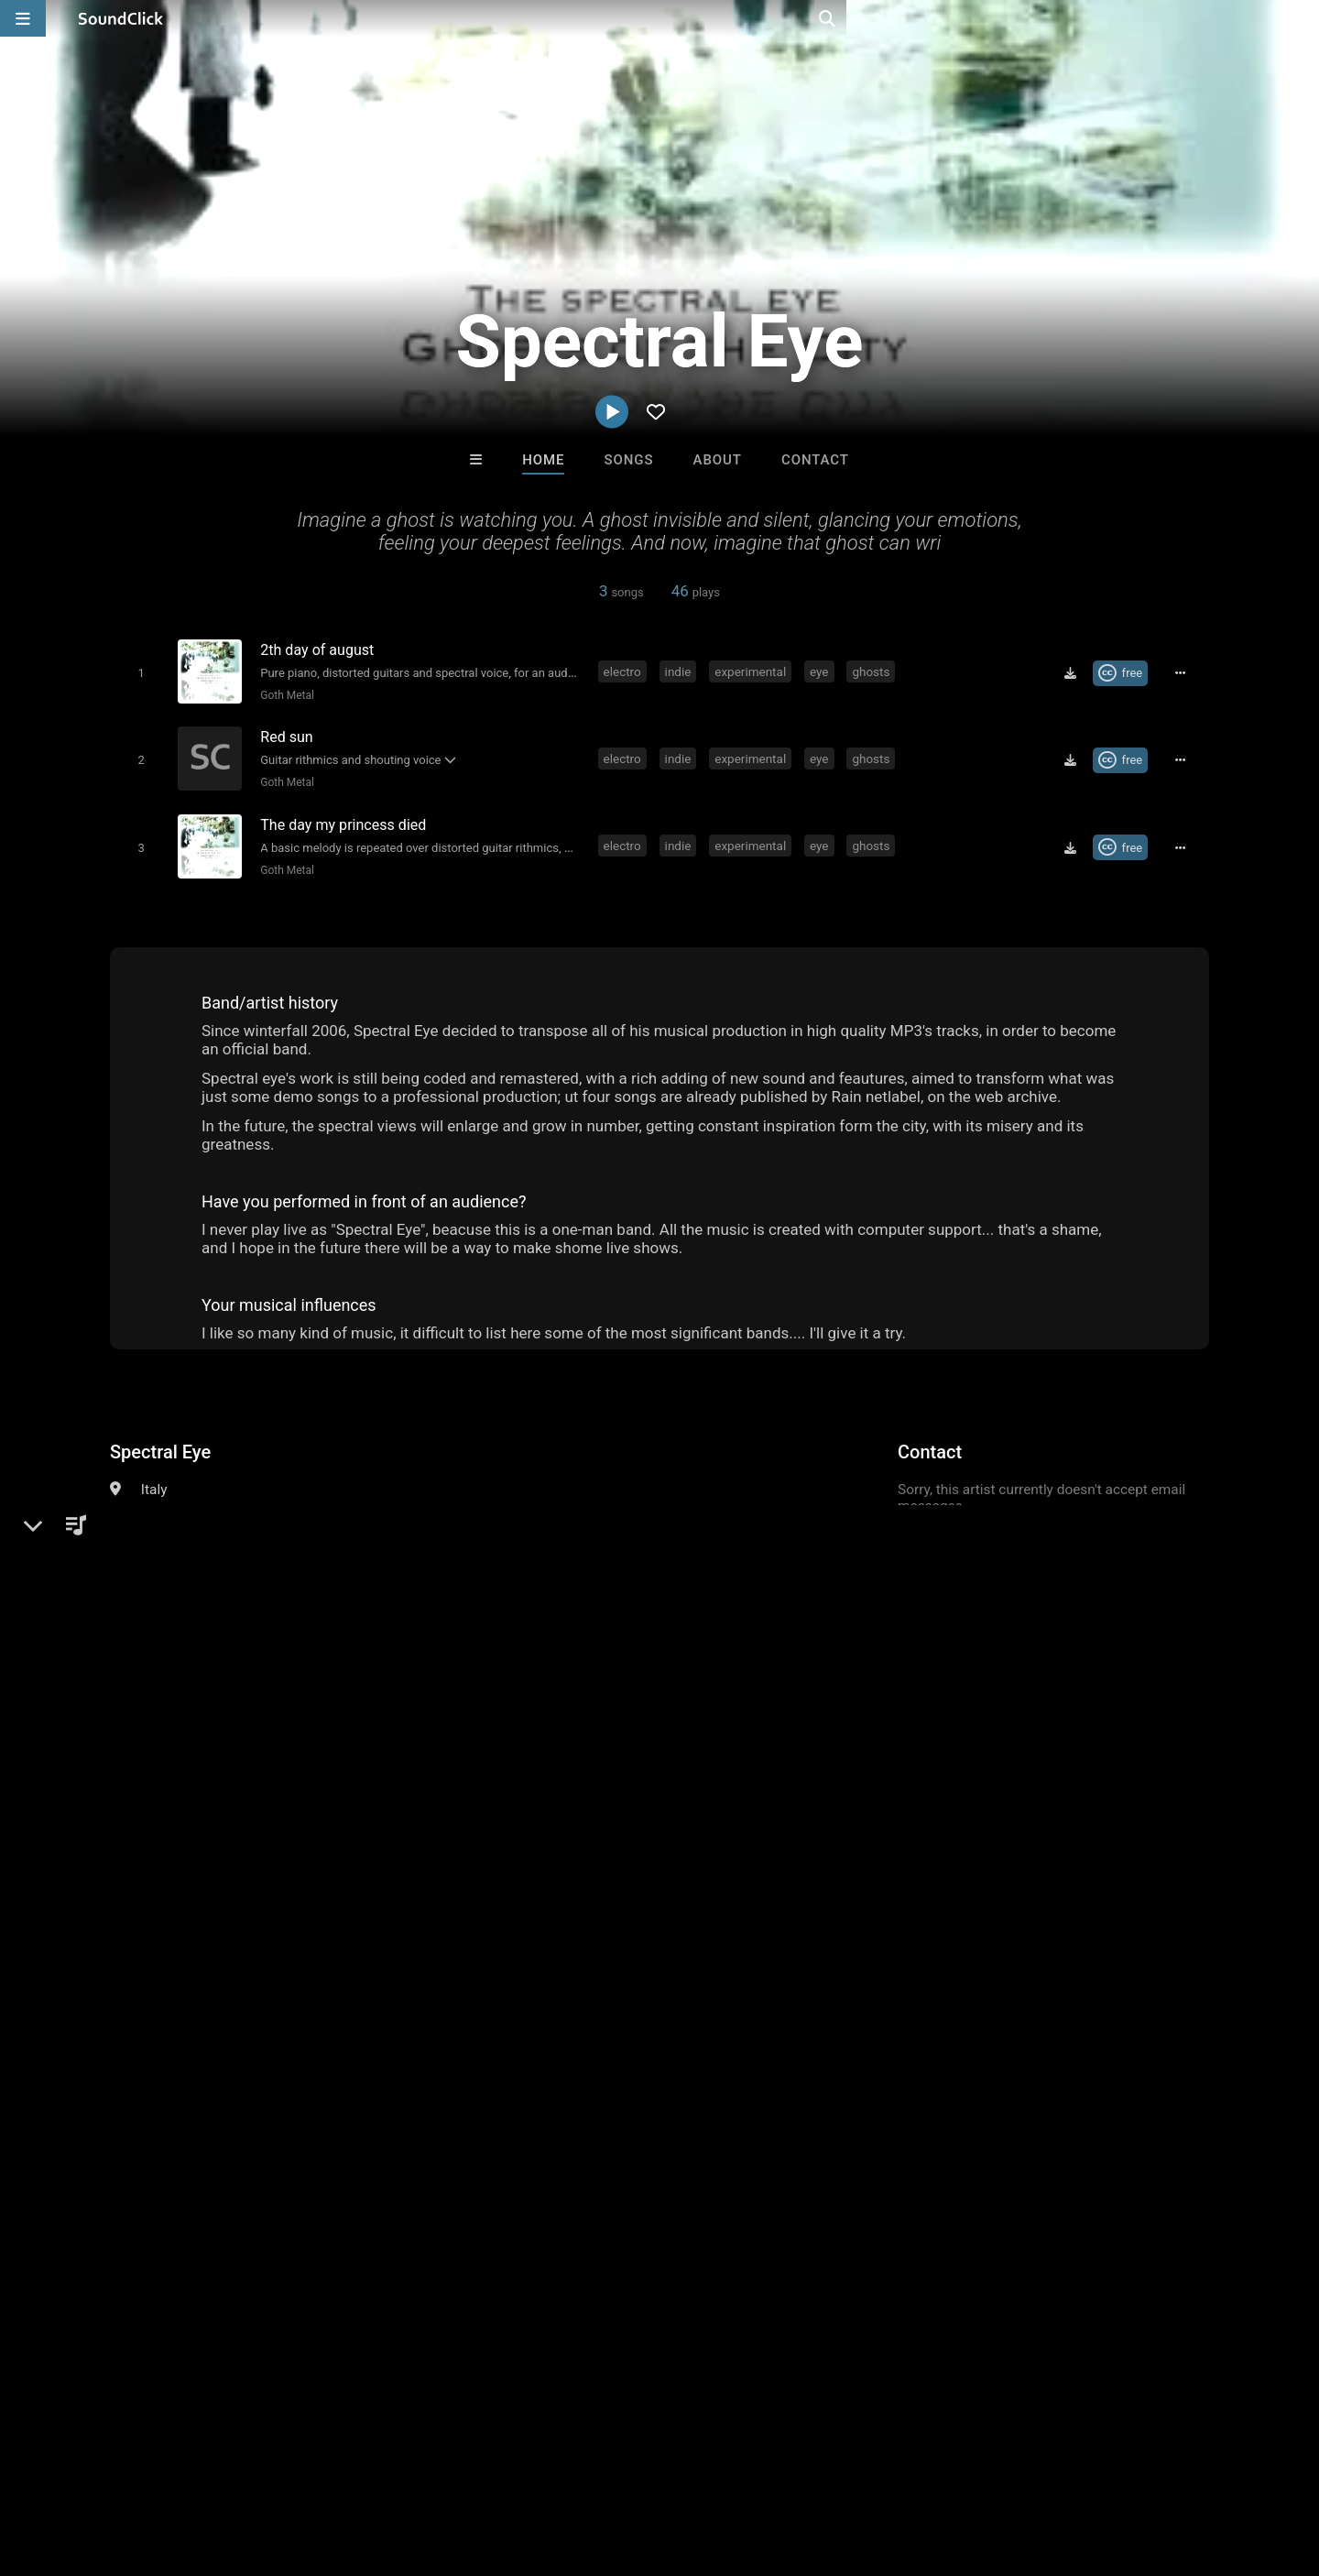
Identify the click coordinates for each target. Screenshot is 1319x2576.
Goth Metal (283, 694)
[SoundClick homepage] (121, 18)
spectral (440, 1850)
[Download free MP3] (1076, 672)
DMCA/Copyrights (341, 2467)
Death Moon (886, 2185)
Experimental (260, 1507)
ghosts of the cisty (631, 1850)
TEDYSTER (584, 2185)
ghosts (874, 670)
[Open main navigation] (23, 18)
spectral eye (519, 1850)
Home (543, 460)
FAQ (77, 2467)
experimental (754, 670)
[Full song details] (1186, 672)
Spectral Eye (160, 1444)
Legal (494, 2467)
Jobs (251, 2467)
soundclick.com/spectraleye (225, 1551)
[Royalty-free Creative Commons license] (1126, 672)
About (717, 460)
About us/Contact (162, 2467)
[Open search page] (1300, 18)
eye (822, 670)
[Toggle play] (137, 672)
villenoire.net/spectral (205, 1576)
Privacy (437, 2467)
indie (681, 670)
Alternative (174, 1507)
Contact (815, 460)
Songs (629, 460)
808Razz (432, 2185)
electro (625, 670)
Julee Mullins (735, 2185)
